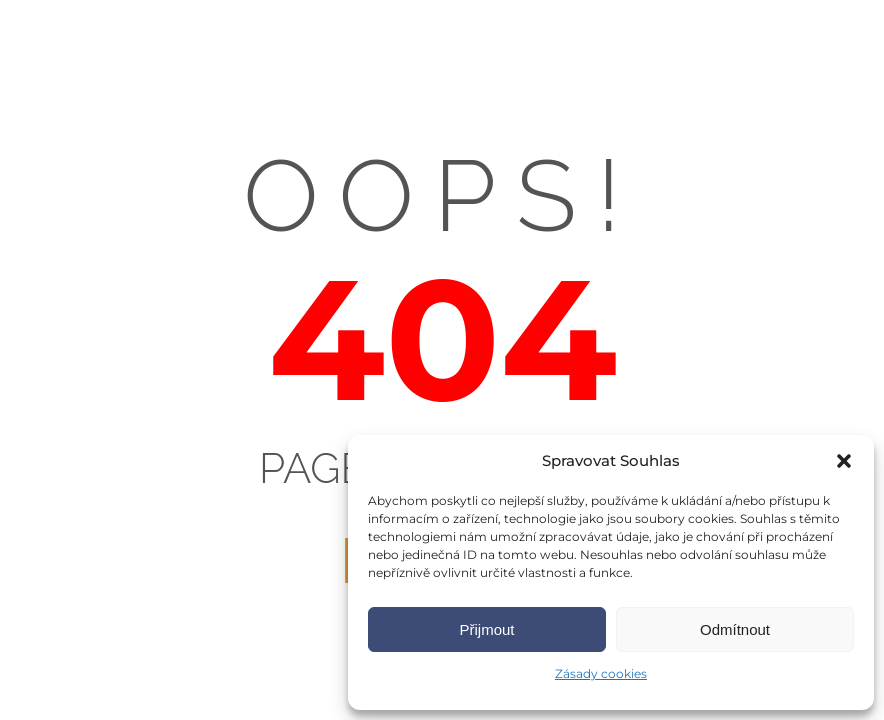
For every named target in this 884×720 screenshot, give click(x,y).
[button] (844, 461)
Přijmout (486, 629)
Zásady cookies (601, 673)
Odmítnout (735, 629)
